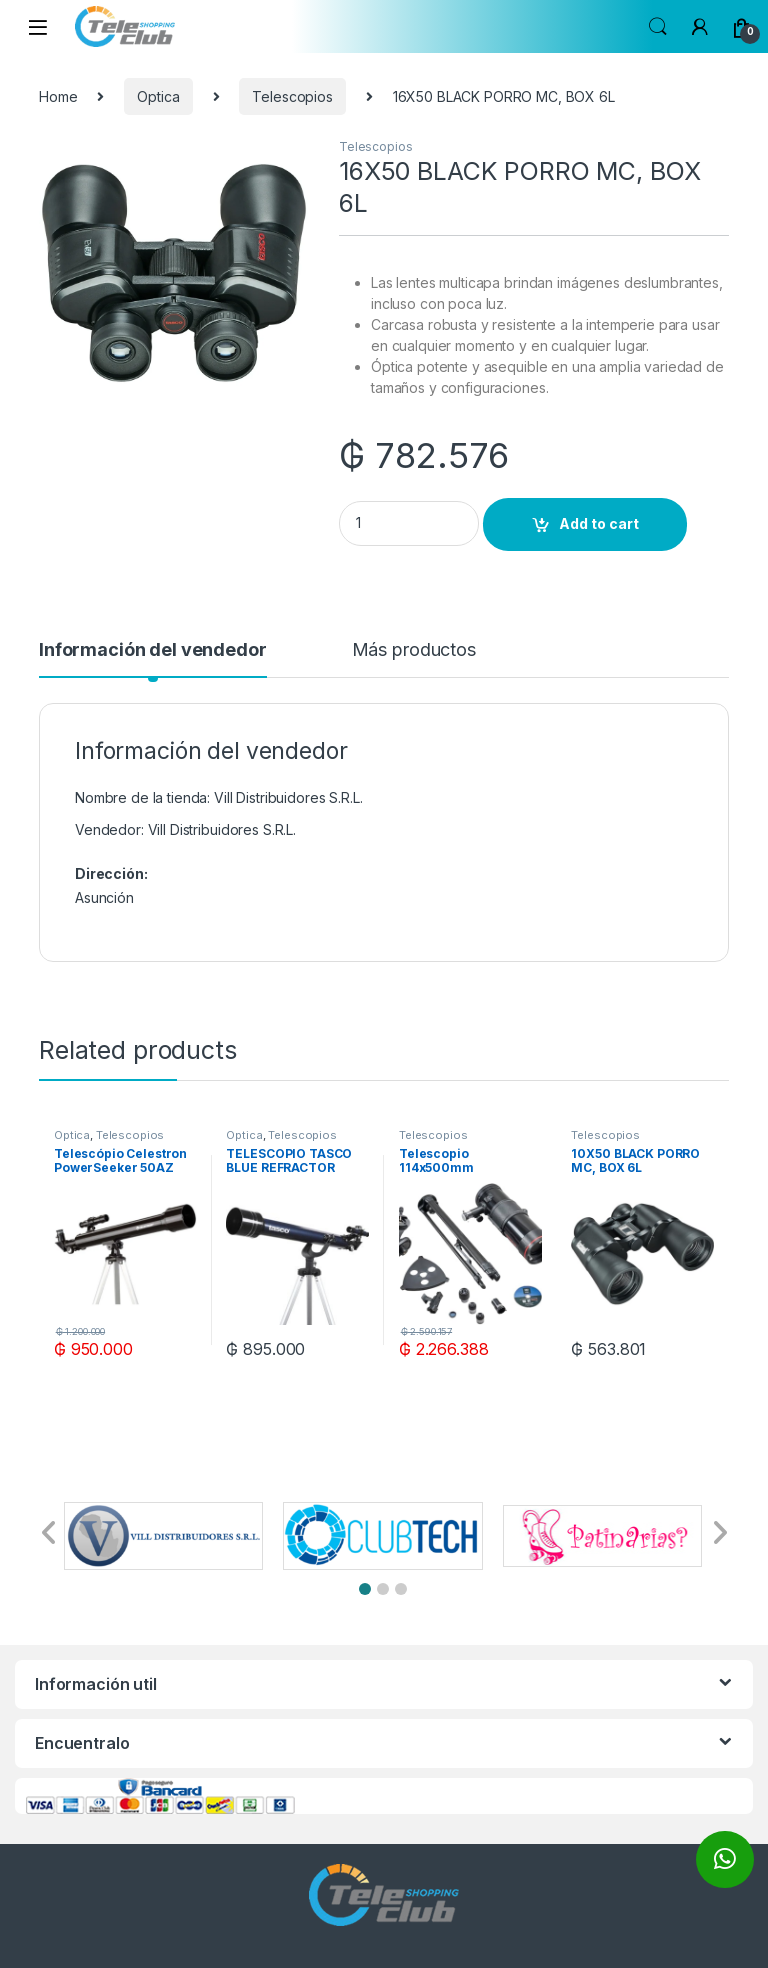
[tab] (153, 659)
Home (58, 96)
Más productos (414, 650)
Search (658, 27)
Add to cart (599, 523)
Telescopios (292, 96)
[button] (365, 1589)
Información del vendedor (153, 650)
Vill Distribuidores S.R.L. (222, 829)
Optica (158, 96)
